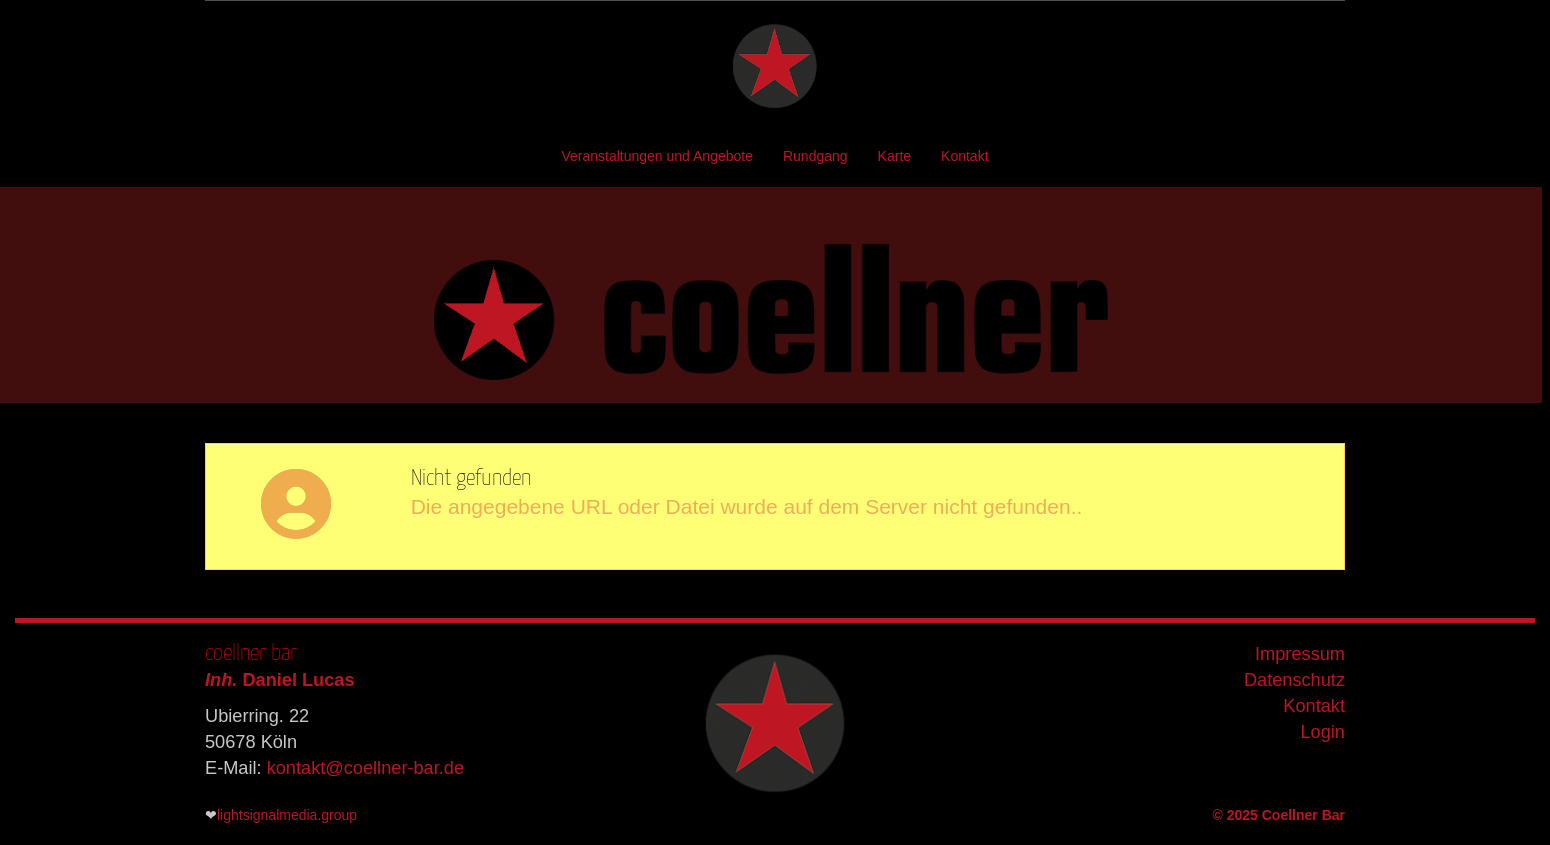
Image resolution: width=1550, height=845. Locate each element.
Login (1322, 732)
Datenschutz (1294, 680)
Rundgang (815, 156)
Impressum (1300, 654)
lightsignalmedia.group (287, 815)
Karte (894, 156)
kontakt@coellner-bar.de (365, 768)
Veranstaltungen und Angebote (657, 156)
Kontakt (964, 156)
